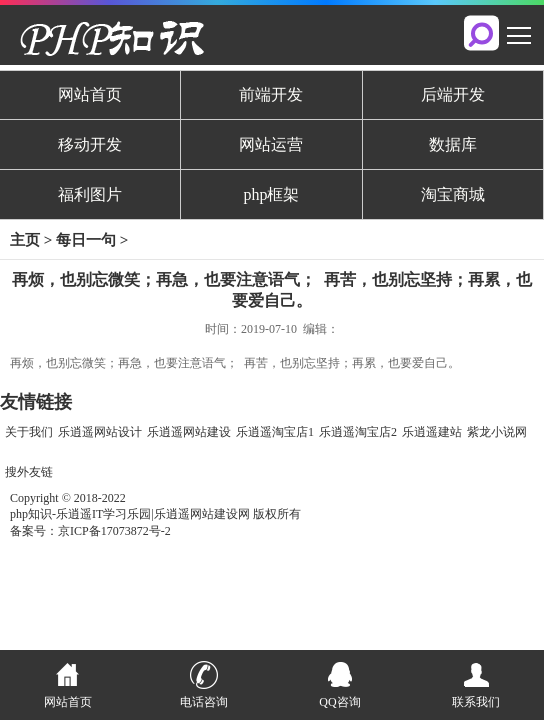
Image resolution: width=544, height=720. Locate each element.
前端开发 (271, 94)
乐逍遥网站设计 (100, 432)
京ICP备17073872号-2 (114, 531)
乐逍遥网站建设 (189, 432)
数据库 (453, 144)
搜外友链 (29, 472)
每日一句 (86, 240)
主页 (25, 240)
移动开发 (90, 144)
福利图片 (90, 194)
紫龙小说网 (497, 432)
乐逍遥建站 (432, 432)
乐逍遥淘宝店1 (275, 432)
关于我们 (29, 432)
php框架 (271, 194)
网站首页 (90, 94)
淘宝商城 (453, 194)
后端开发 (453, 94)
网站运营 (271, 144)
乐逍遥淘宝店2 (358, 432)
